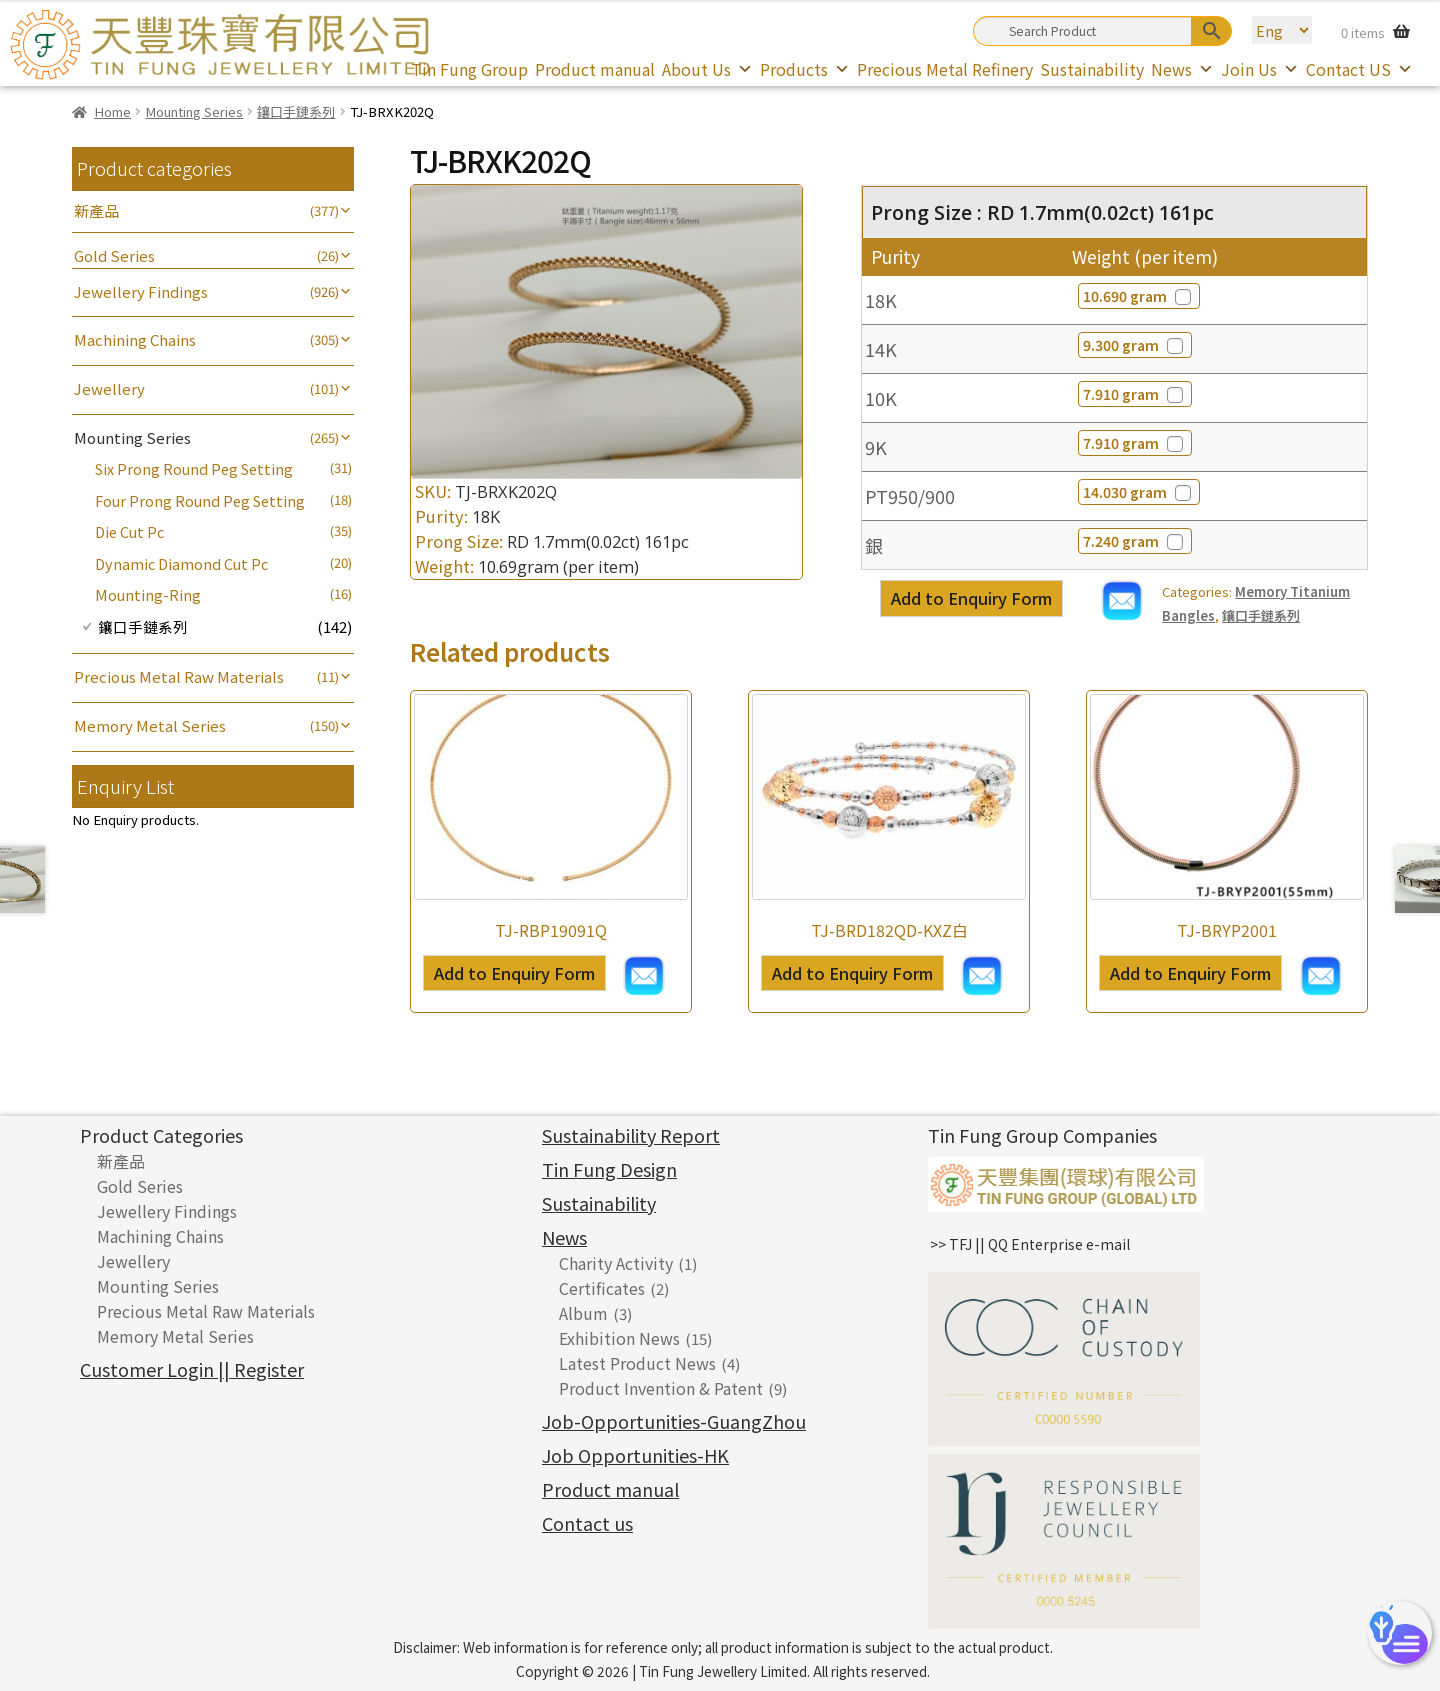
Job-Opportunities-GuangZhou (674, 1421)
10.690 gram (1138, 296)
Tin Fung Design (609, 1169)
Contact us (587, 1523)
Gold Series (114, 255)
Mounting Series (194, 111)
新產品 (96, 210)
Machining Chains (135, 339)
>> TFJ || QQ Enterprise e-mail (1030, 1244)
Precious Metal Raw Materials (179, 676)
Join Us (1260, 69)
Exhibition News (619, 1338)
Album (583, 1313)
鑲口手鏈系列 (296, 111)
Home (112, 111)
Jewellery (109, 388)
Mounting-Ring (148, 594)
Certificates (602, 1288)
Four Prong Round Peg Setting (200, 500)
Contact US (1359, 69)
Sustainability (1092, 69)
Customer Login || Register (192, 1369)
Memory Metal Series (150, 725)
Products (805, 69)
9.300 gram (1134, 345)
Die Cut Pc (129, 531)
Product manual (595, 69)
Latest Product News (637, 1363)
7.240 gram (1134, 541)
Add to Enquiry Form (971, 598)
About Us (707, 69)
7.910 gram (1134, 394)
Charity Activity (616, 1263)
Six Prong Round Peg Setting (194, 468)
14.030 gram (1138, 492)
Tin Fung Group (469, 69)
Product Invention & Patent (661, 1388)
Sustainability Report (631, 1135)
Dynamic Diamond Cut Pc (181, 563)
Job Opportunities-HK (635, 1455)
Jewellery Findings (141, 291)
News (1182, 69)
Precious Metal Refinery (945, 69)
